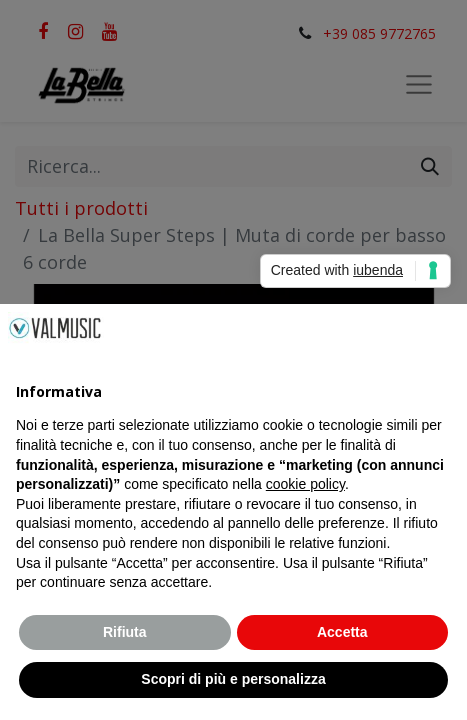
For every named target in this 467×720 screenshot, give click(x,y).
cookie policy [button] (305, 484)
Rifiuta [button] (125, 632)
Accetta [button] (342, 632)
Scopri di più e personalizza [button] (233, 679)
